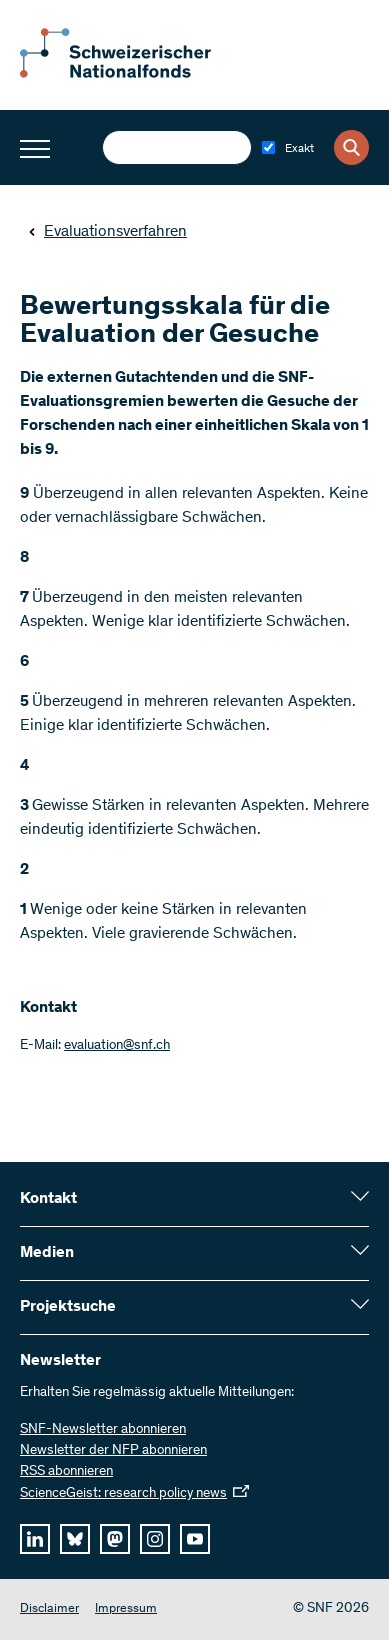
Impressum (126, 1609)
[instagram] (155, 1539)
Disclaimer (49, 1609)
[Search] (351, 147)
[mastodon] (115, 1539)
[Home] (130, 74)
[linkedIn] (35, 1539)
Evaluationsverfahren (107, 232)
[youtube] (195, 1539)
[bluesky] (75, 1539)
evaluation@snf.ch (117, 1046)
